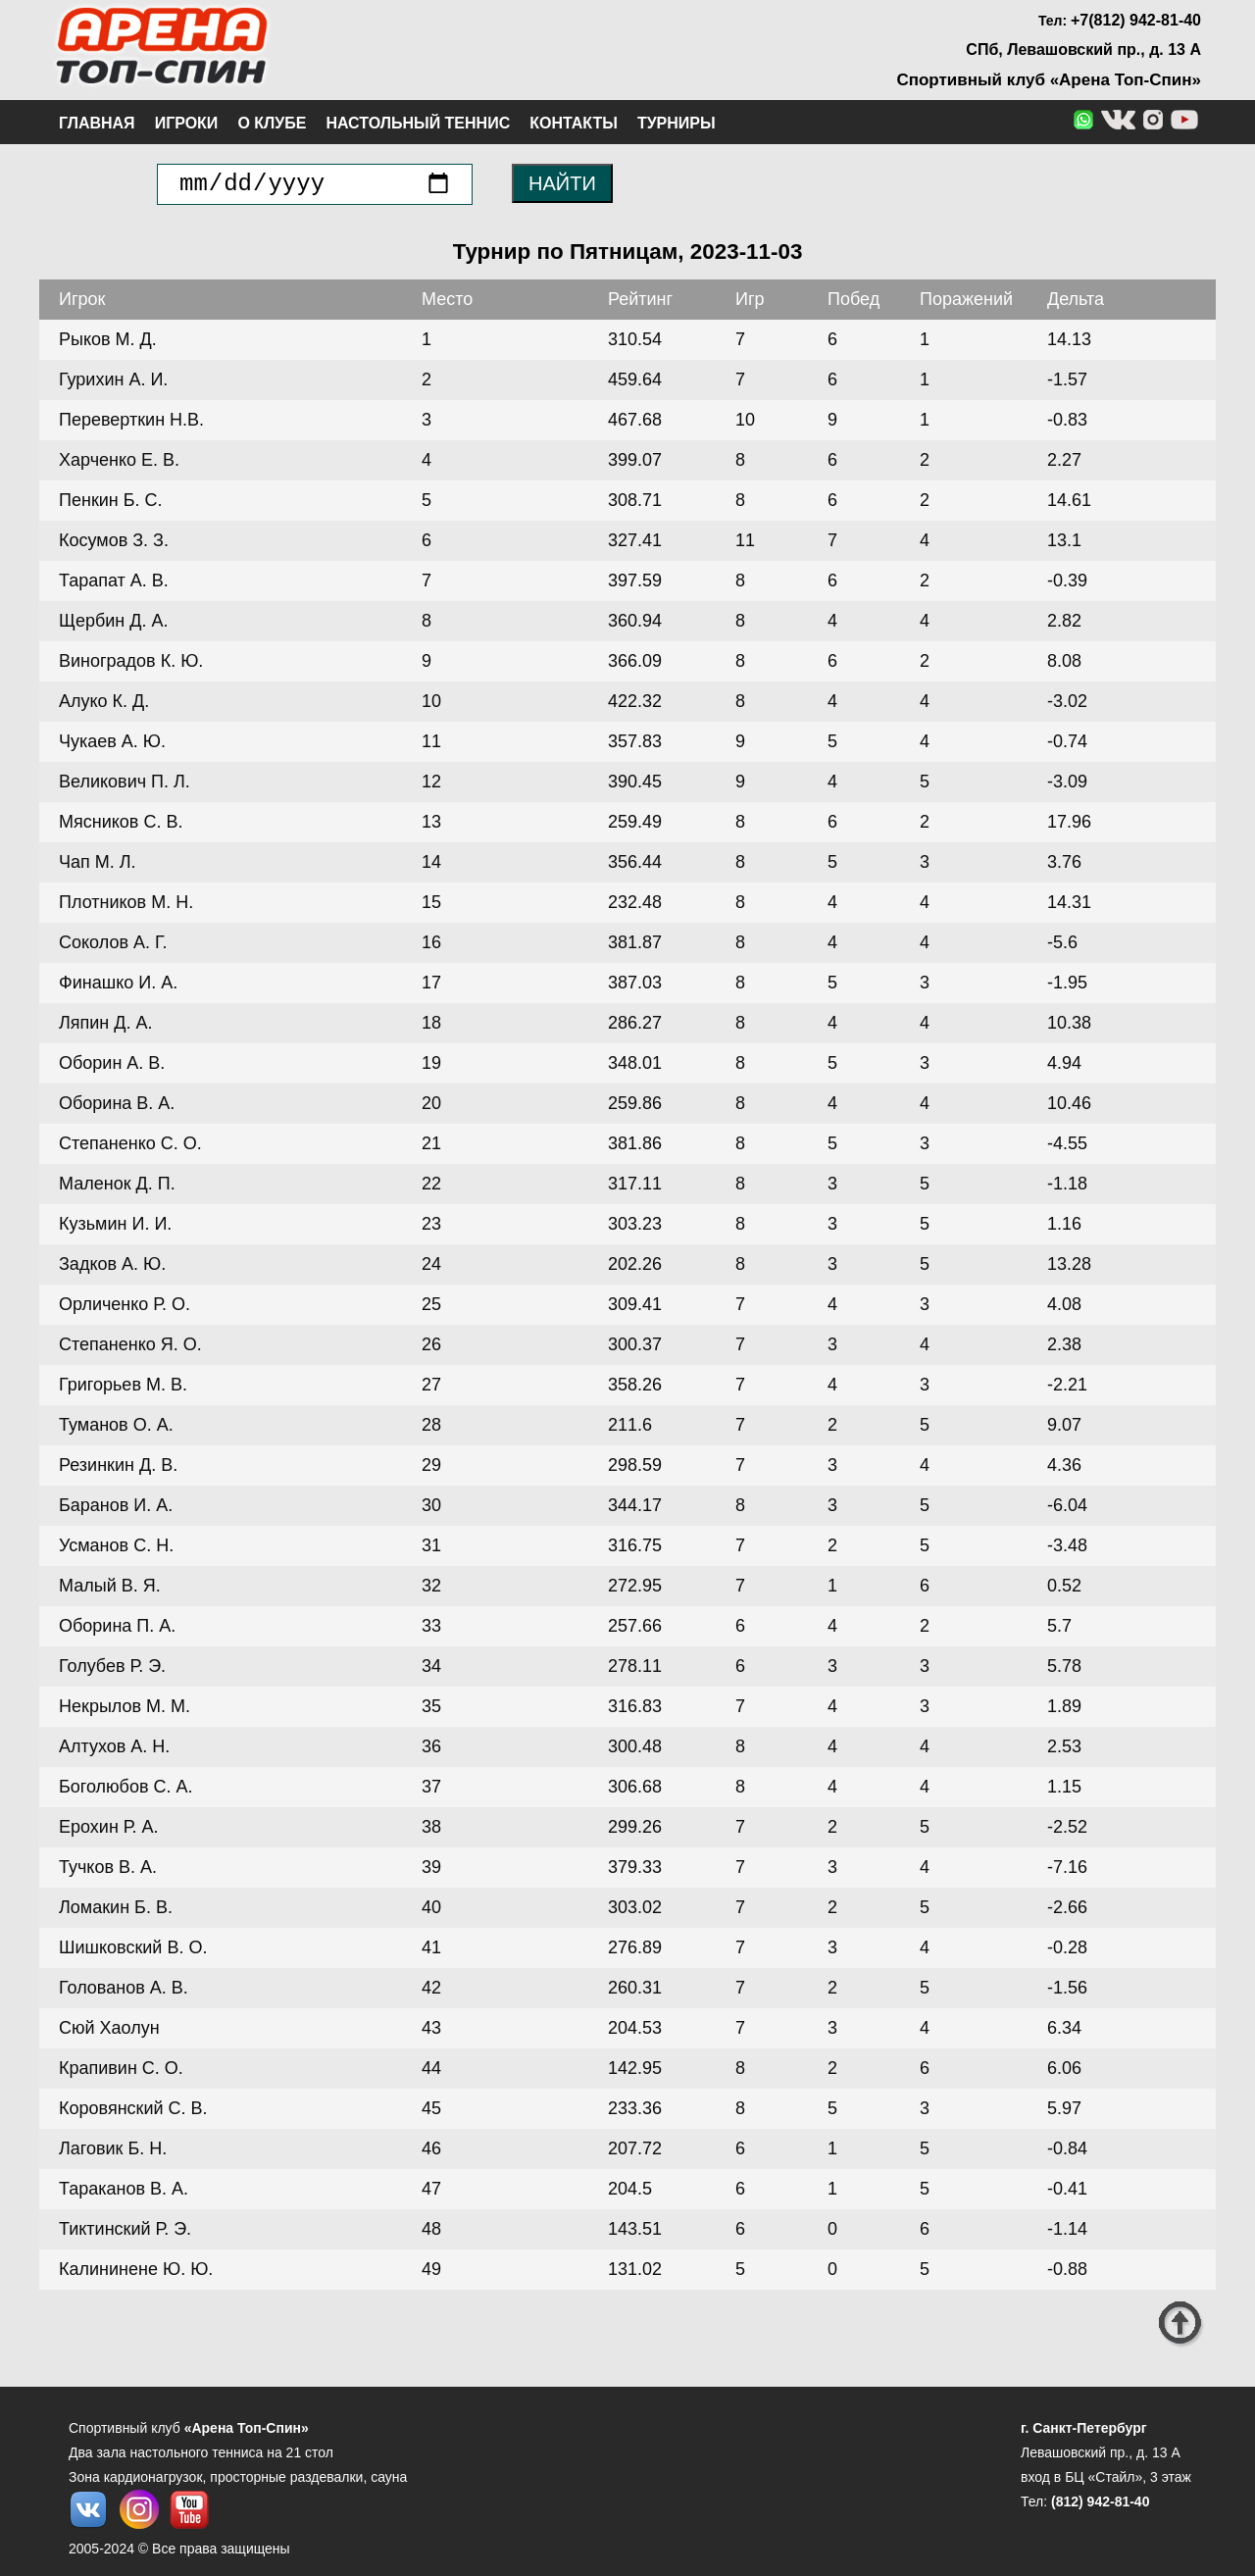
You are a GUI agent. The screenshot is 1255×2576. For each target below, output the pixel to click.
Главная (97, 123)
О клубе (271, 123)
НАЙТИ (562, 183)
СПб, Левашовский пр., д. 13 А (1083, 49)
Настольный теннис (418, 123)
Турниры (676, 123)
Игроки (187, 123)
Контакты (573, 123)
